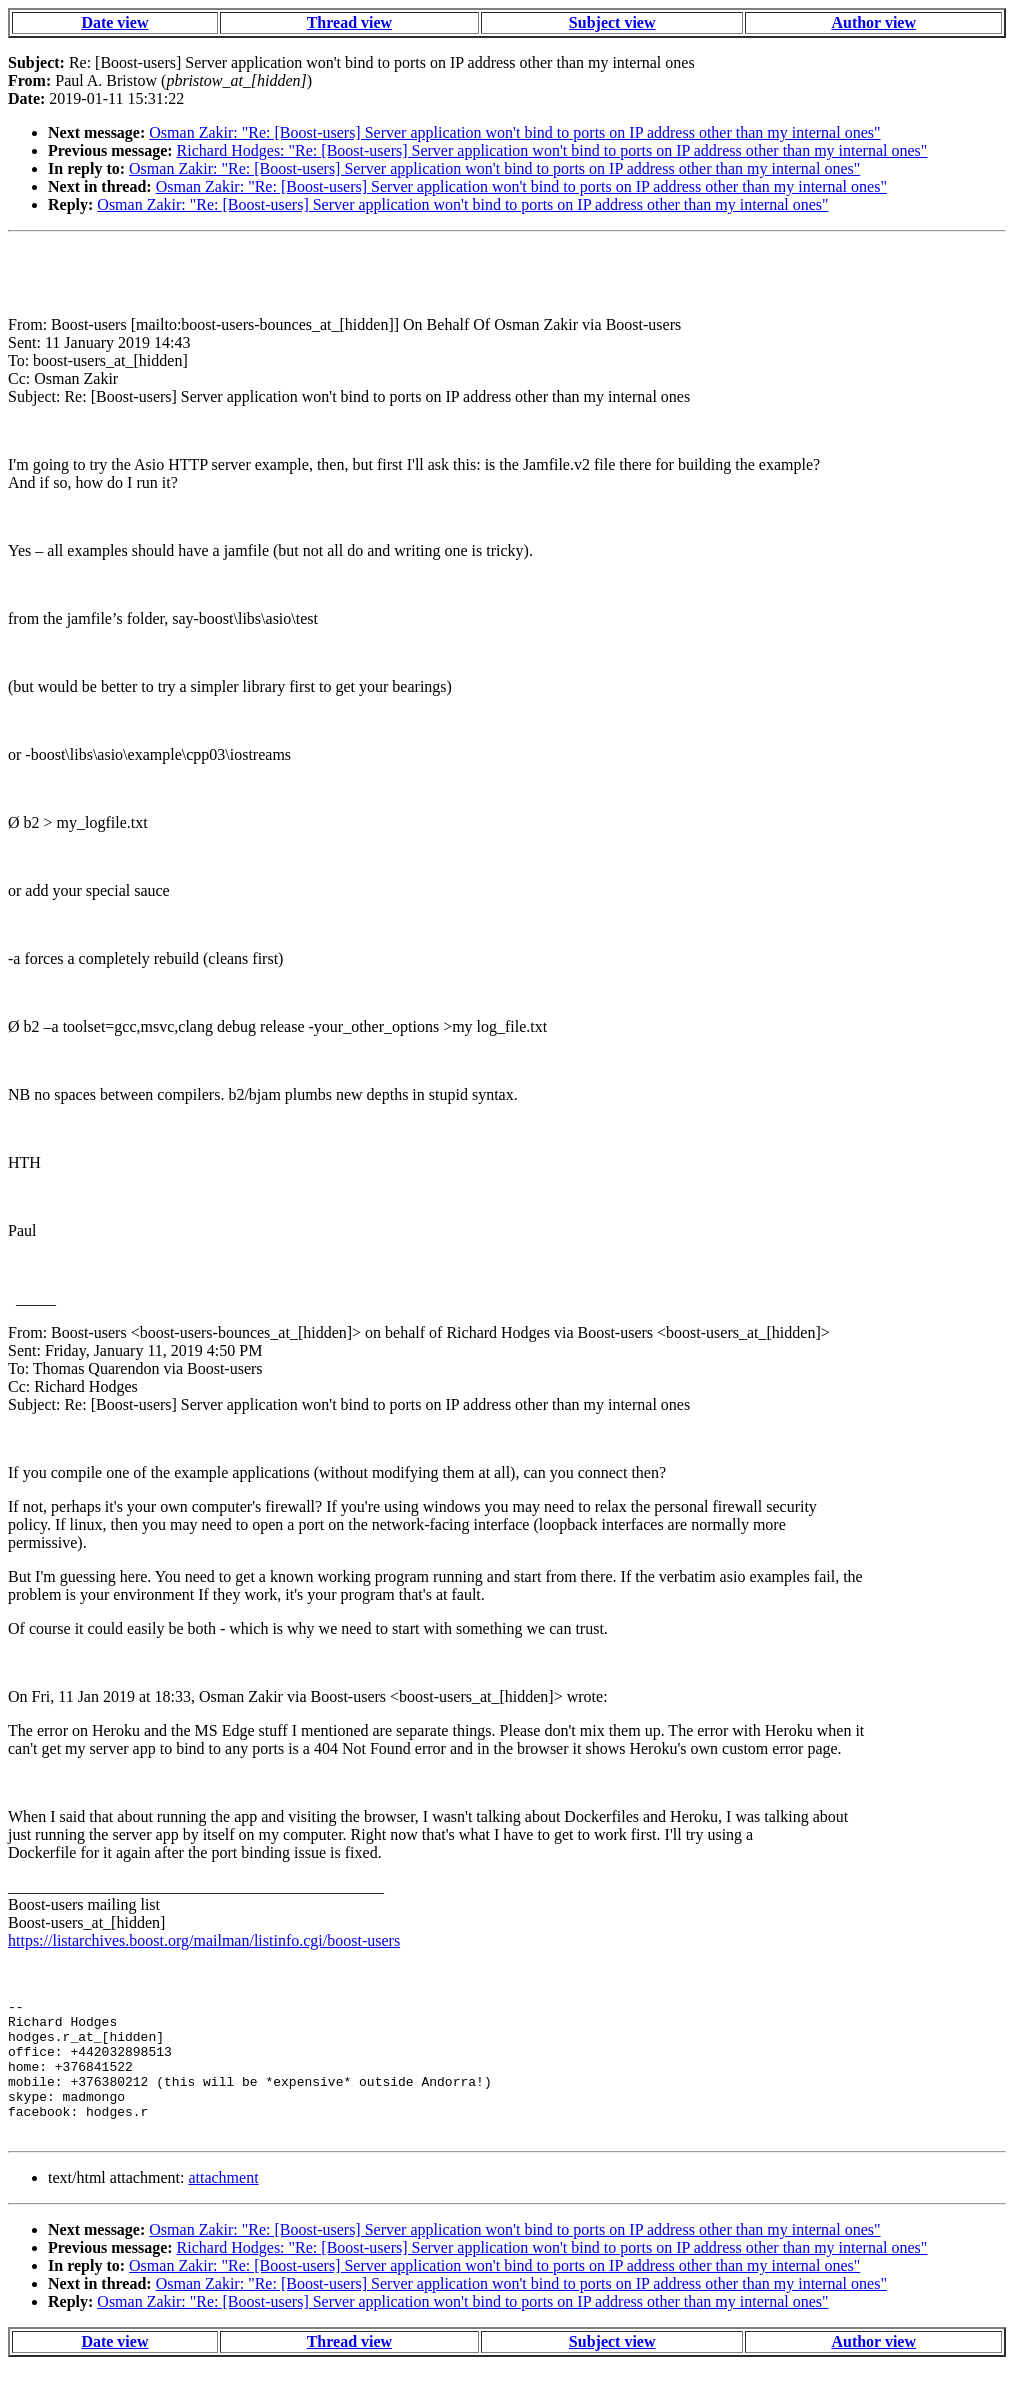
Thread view (349, 22)
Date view (114, 22)
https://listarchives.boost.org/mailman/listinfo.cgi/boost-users (204, 1940)
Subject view (612, 22)
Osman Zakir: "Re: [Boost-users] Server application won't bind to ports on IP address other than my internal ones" (514, 132)
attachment (223, 2204)
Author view (873, 22)
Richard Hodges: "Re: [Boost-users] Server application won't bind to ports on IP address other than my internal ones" (552, 150)
